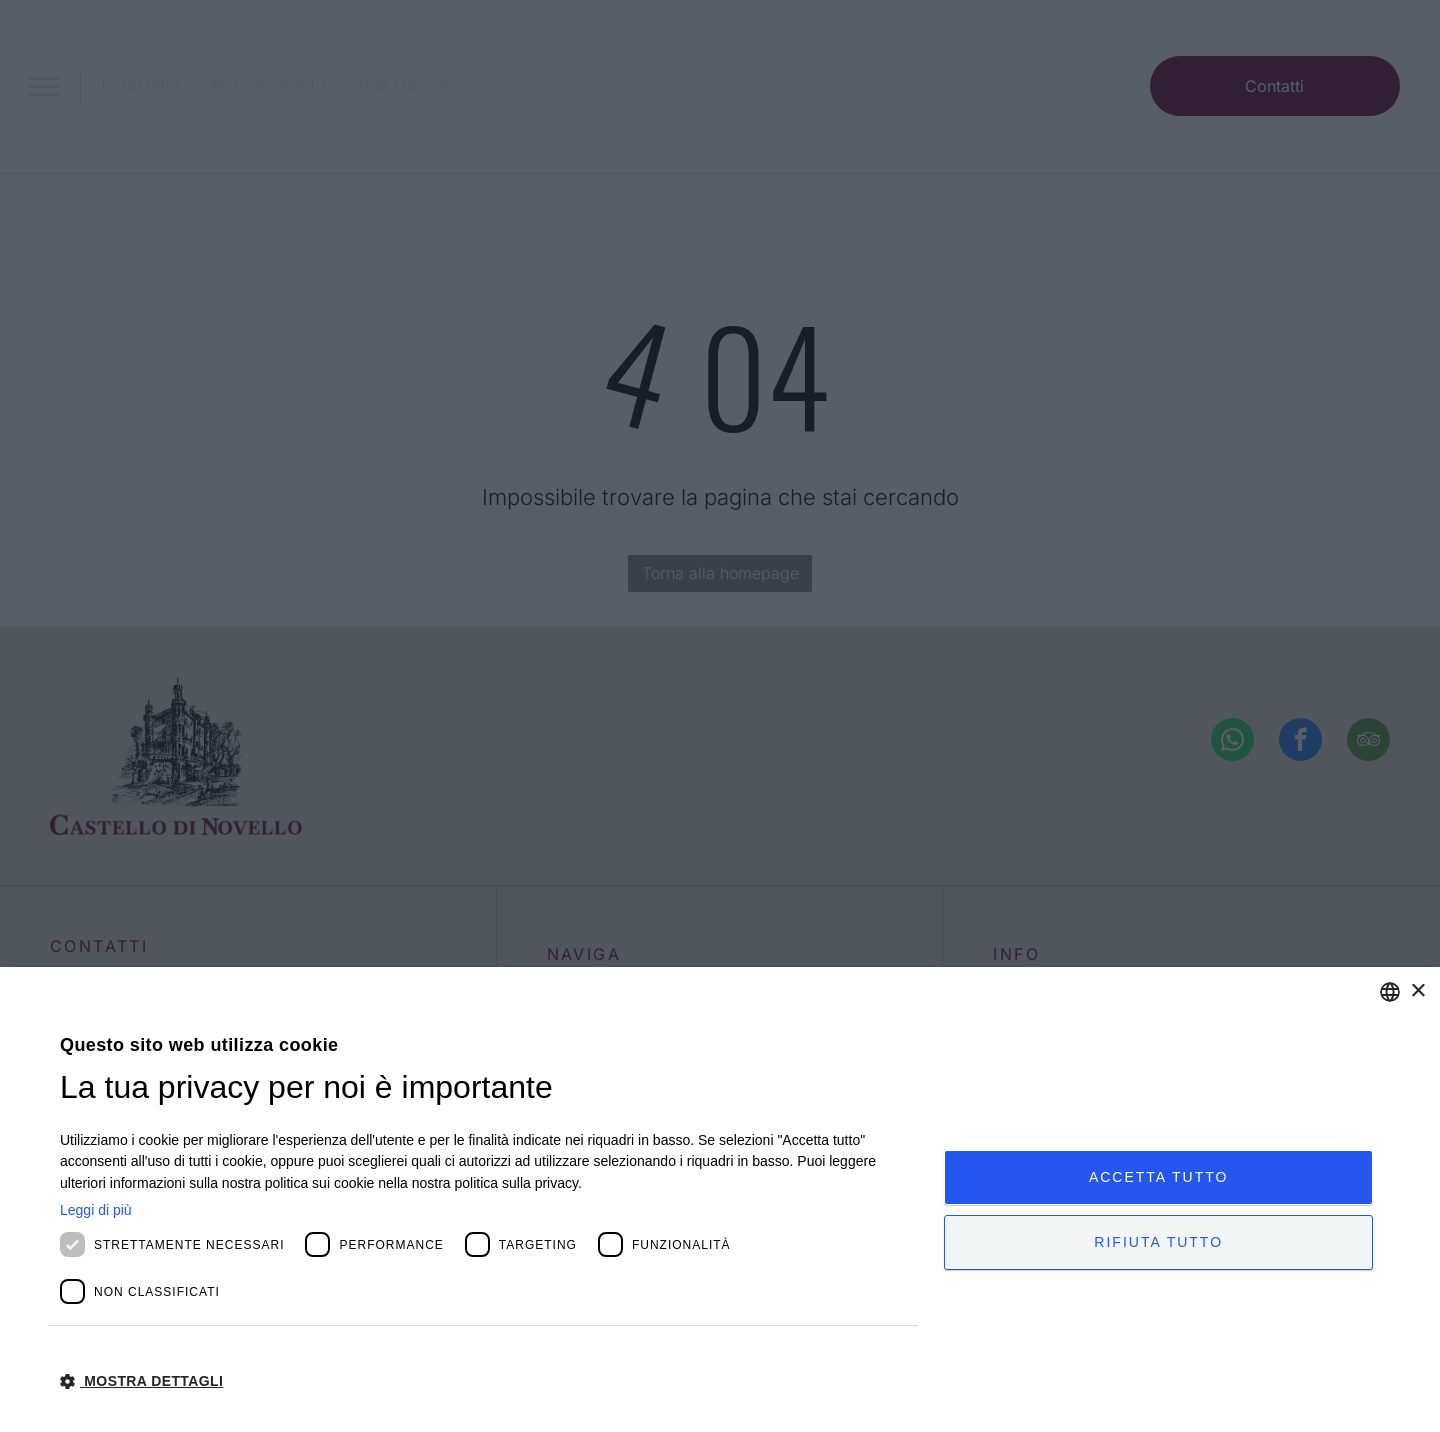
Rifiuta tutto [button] (1158, 1243)
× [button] (1417, 991)
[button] (489, 1380)
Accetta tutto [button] (1159, 1176)
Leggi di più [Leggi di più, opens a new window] (96, 1210)
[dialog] (720, 1199)
